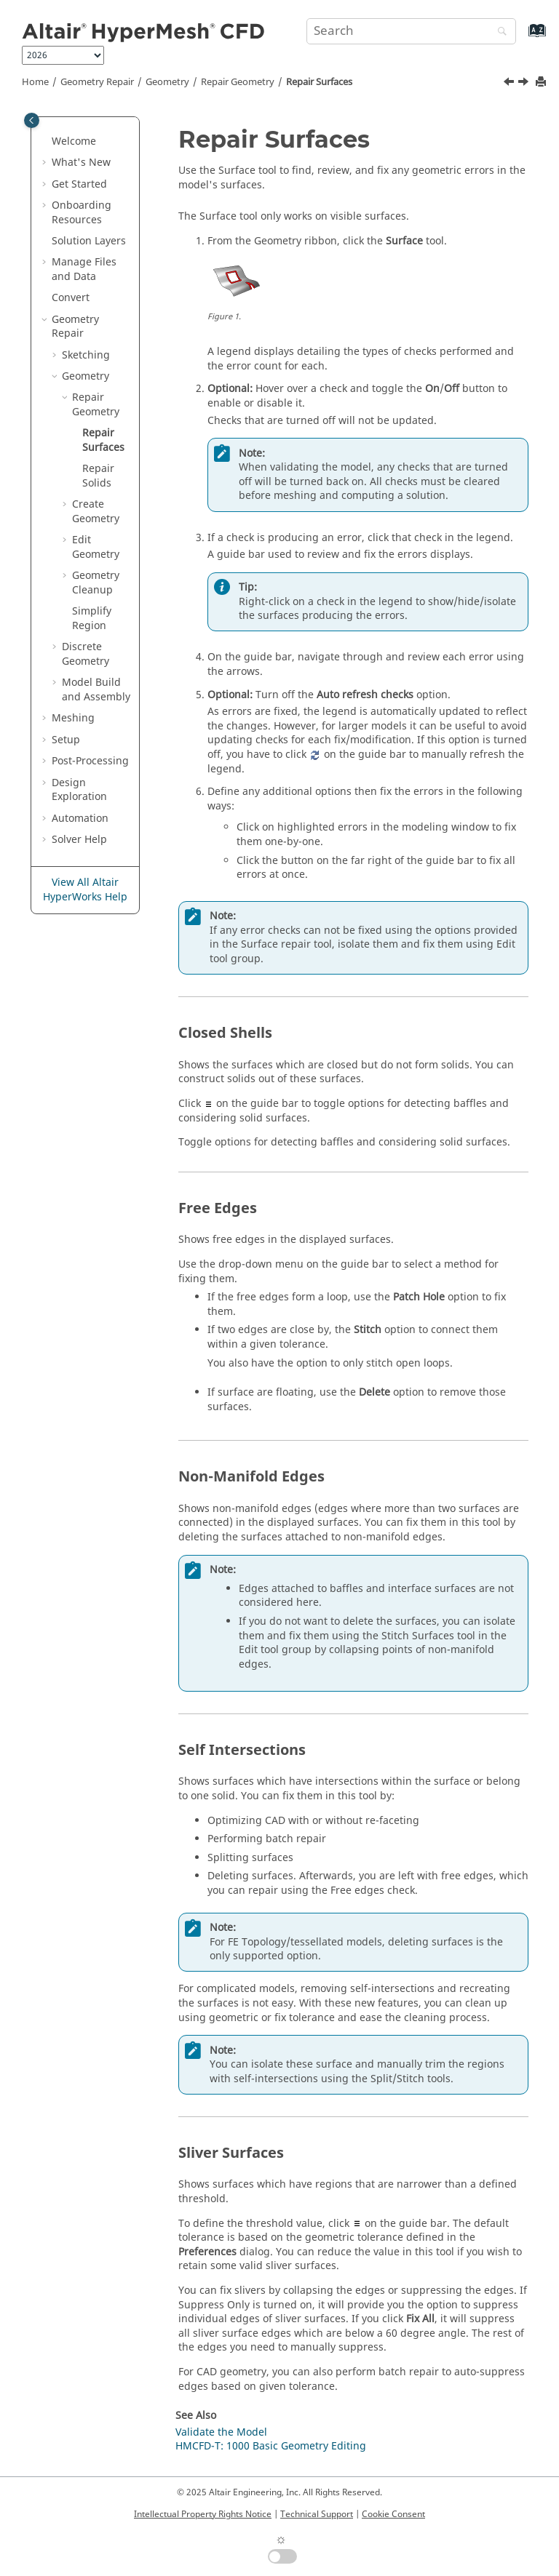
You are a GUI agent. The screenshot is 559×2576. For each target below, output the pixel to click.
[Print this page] (542, 82)
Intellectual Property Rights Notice (202, 2514)
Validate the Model (221, 2432)
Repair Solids (98, 476)
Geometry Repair (97, 82)
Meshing (73, 718)
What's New (81, 162)
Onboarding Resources (81, 213)
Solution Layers (89, 241)
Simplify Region (91, 618)
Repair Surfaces (319, 82)
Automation (80, 818)
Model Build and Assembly (96, 690)
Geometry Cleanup (95, 583)
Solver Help (79, 839)
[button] (46, 142)
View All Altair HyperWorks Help (85, 890)
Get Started (79, 184)
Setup (66, 740)
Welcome (74, 141)
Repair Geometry (237, 82)
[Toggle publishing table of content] (31, 120)
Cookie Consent (393, 2514)
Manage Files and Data (84, 269)
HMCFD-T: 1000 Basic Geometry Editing (270, 2446)
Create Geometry (95, 512)
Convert (71, 297)
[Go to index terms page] (521, 37)
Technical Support (316, 2514)
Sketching (86, 355)
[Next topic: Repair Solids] (525, 83)
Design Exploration (79, 790)
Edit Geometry (95, 547)
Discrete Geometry (85, 654)
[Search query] (411, 31)
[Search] (498, 32)
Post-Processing (90, 761)
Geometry (167, 82)
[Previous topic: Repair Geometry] (510, 83)
